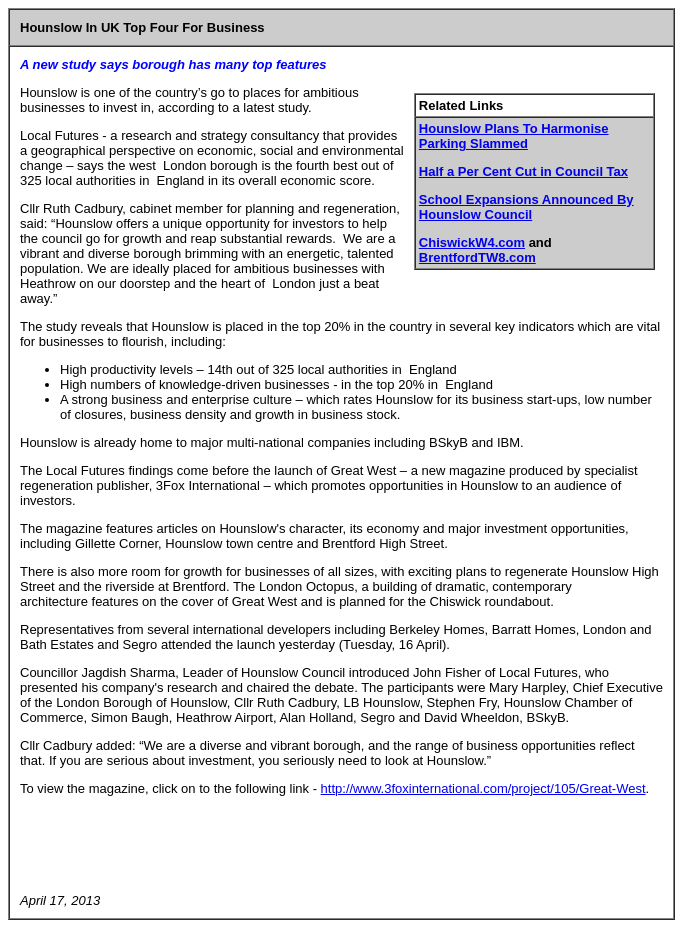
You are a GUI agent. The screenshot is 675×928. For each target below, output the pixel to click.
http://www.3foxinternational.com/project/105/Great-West (483, 788)
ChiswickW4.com (472, 242)
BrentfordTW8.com (477, 257)
